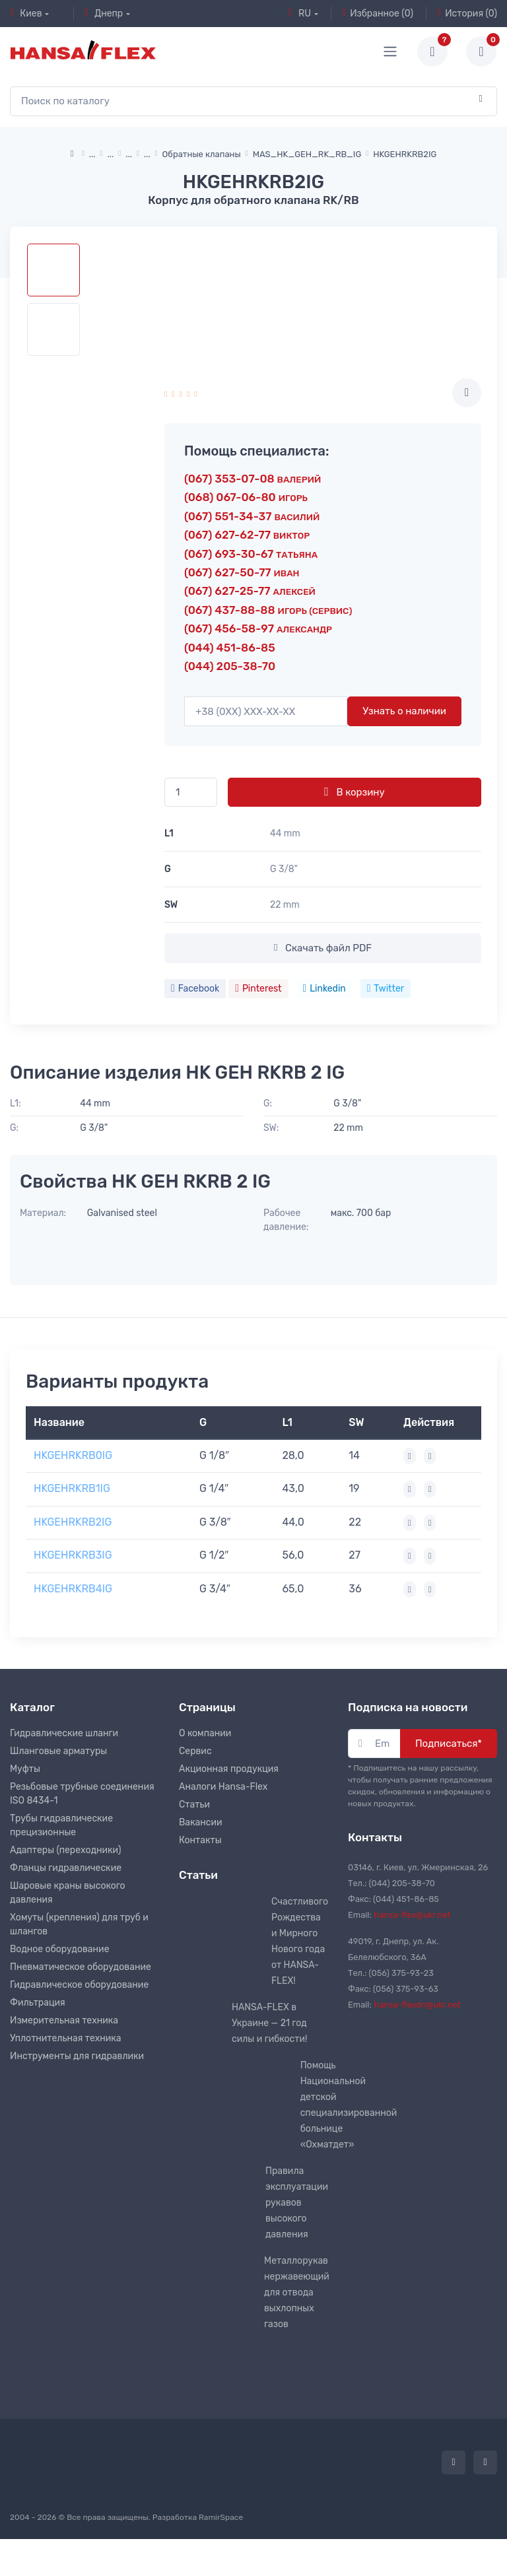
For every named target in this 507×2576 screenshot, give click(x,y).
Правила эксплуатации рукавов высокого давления (296, 2202)
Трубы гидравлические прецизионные (61, 1825)
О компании (205, 1733)
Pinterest (258, 988)
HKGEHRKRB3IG (73, 1555)
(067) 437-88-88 (268, 610)
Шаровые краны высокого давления (67, 1892)
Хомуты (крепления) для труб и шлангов (79, 1924)
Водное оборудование (59, 1949)
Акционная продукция (229, 1769)
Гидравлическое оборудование (79, 1984)
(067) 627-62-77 (247, 534)
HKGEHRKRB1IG (72, 1488)
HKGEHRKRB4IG (73, 1588)
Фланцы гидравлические (65, 1868)
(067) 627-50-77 (241, 572)
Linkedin (324, 988)
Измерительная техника (64, 2020)
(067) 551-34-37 (252, 516)
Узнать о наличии (404, 711)
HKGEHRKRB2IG (73, 1522)
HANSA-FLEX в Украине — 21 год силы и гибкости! (269, 2023)
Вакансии (200, 1822)
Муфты (25, 1769)
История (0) (467, 13)
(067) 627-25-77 (250, 590)
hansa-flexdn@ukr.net (417, 2005)
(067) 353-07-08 (252, 478)
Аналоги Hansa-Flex (223, 1786)
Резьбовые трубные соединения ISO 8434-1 (82, 1793)
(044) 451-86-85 (229, 647)
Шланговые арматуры (58, 1751)
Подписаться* (448, 1743)
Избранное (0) (377, 13)
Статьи (194, 1804)
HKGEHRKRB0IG (73, 1455)
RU (299, 13)
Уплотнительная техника (65, 2038)
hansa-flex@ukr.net (412, 1915)
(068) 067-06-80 (246, 497)
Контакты (200, 1840)
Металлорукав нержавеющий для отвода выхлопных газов (296, 2292)
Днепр (103, 13)
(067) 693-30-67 (251, 553)
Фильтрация (37, 2002)
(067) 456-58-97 (258, 628)
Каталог (32, 1707)
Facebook (195, 988)
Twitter (385, 988)
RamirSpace (221, 2517)
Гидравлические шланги (64, 1733)
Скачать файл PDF (323, 948)
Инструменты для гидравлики (77, 2056)
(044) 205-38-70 (229, 666)
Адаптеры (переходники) (65, 1850)
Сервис (195, 1751)
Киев (26, 13)
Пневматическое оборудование (80, 1967)
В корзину (354, 791)
